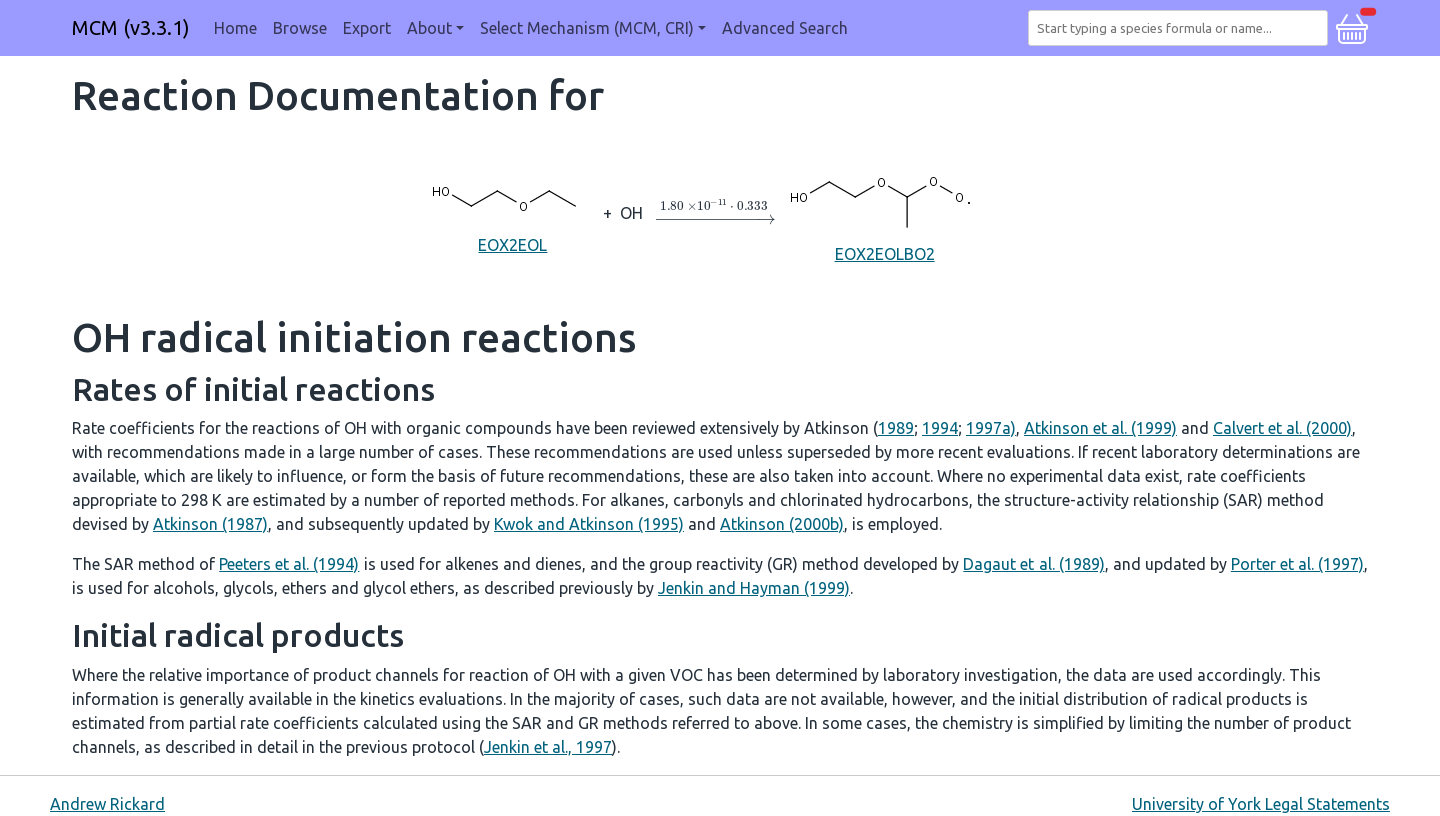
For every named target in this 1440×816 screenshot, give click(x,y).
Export (367, 28)
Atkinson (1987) (210, 524)
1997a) (991, 428)
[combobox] (1182, 28)
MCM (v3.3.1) (131, 27)
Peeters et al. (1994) (289, 564)
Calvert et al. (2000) (1282, 428)
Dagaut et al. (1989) (1033, 564)
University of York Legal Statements (1261, 804)
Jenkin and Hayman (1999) (754, 588)
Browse (300, 28)
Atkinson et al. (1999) (1100, 428)
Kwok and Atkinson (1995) (589, 524)
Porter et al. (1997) (1297, 564)
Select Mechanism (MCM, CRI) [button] (587, 28)
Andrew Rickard (107, 804)
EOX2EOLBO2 (884, 211)
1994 (940, 428)
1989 (896, 428)
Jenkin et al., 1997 (548, 747)
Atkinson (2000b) (782, 524)
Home (235, 28)
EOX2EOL (513, 211)
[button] (1352, 26)
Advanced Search (785, 28)
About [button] (429, 28)
